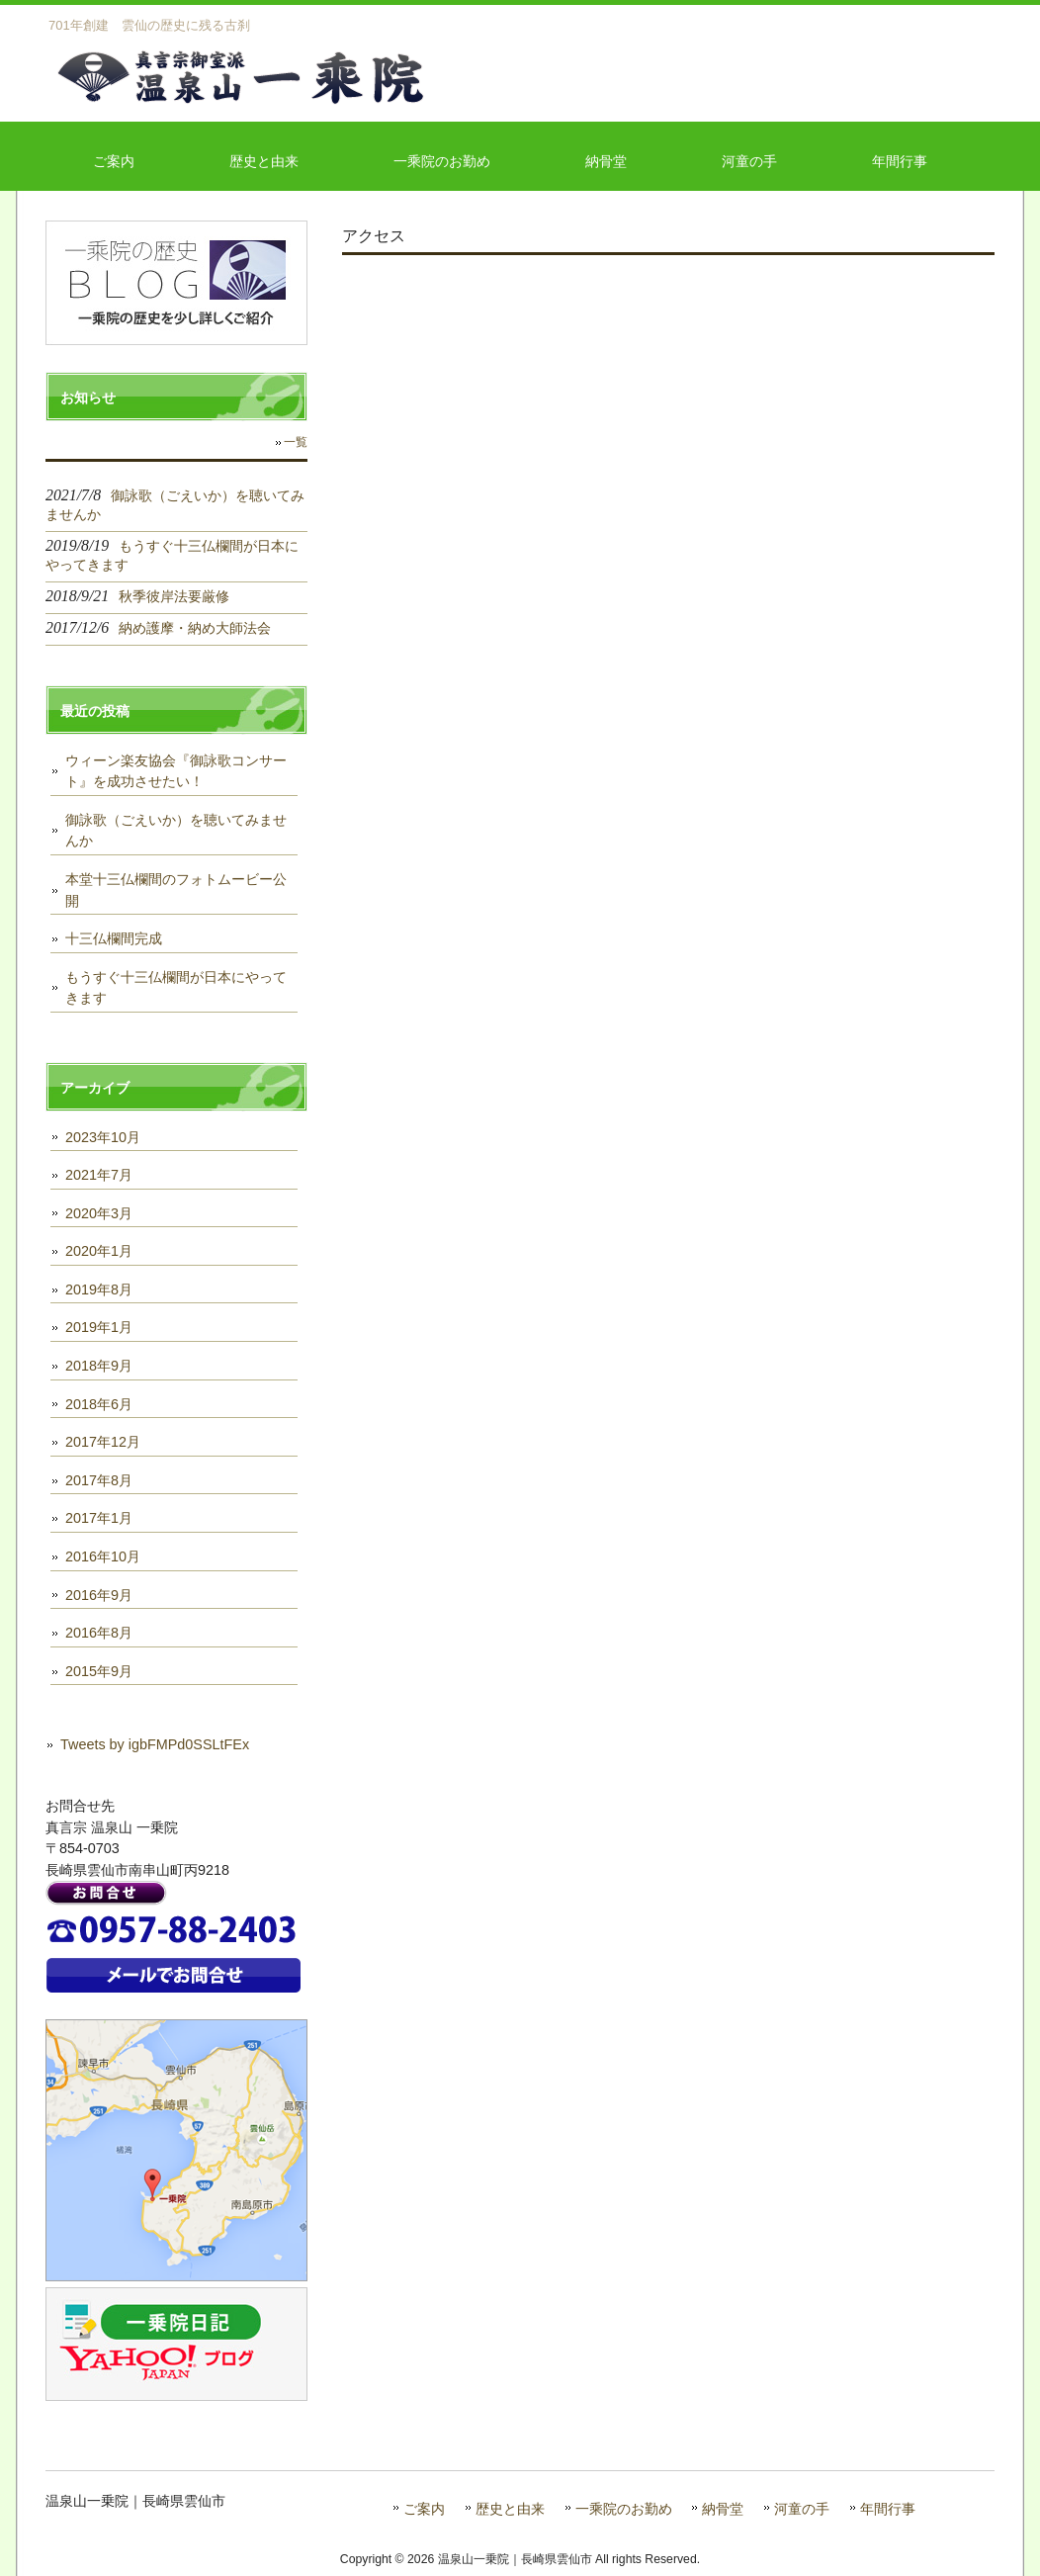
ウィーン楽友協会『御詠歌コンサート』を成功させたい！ (176, 771)
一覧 (295, 442)
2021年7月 (98, 1175)
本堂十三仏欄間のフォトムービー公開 (176, 890)
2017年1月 (98, 1518)
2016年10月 (102, 1556)
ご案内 (424, 2509)
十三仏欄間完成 (113, 938)
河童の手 (801, 2509)
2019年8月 (98, 1289)
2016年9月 (98, 1595)
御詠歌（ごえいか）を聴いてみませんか (176, 830)
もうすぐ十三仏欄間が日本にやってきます (176, 988)
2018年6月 (98, 1404)
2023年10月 (102, 1137)
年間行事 (887, 2509)
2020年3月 (98, 1213)
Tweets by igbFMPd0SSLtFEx (154, 1744)
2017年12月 (102, 1442)
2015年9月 (98, 1671)
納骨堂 (722, 2509)
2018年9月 (98, 1366)
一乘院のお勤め (623, 2509)
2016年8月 (98, 1633)
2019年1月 (98, 1327)
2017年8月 (98, 1480)
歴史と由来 (510, 2509)
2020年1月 (98, 1251)
